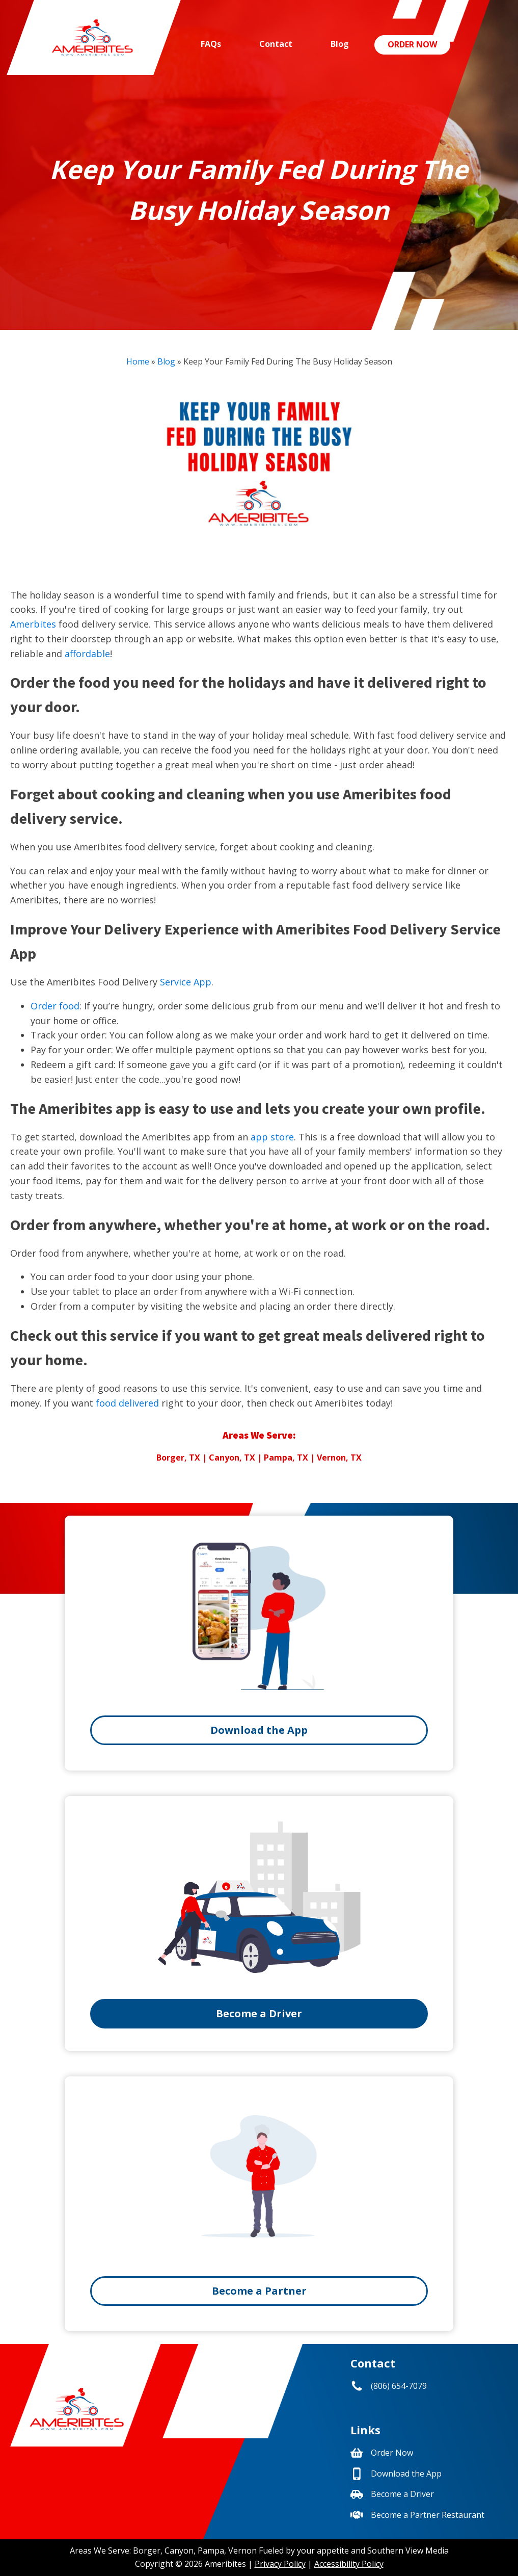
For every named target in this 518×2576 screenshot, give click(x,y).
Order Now (412, 44)
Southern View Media (408, 2550)
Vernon (242, 2550)
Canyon (179, 2550)
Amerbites (33, 624)
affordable (87, 653)
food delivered (127, 1403)
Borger (146, 2550)
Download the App (259, 1730)
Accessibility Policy (349, 2563)
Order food (55, 1006)
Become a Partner (259, 2291)
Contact (275, 43)
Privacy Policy (280, 2563)
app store (272, 1137)
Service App (185, 982)
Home (137, 361)
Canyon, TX (232, 1457)
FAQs (211, 43)
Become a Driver (259, 2013)
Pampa (211, 2550)
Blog (340, 43)
